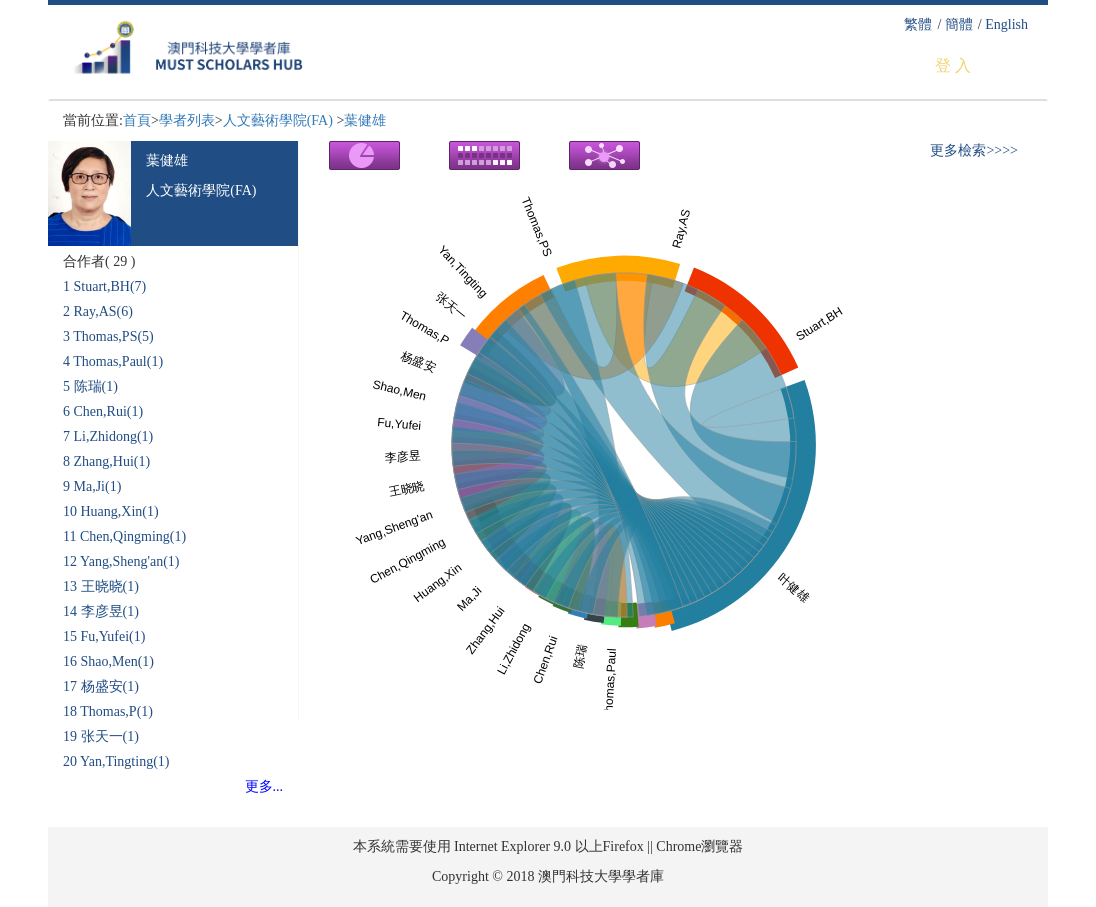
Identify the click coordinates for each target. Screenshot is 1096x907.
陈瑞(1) (96, 386)
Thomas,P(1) (116, 711)
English (1006, 24)
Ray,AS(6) (103, 311)
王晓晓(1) (110, 586)
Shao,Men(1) (118, 661)
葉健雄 (365, 120)
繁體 (918, 24)
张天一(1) (110, 736)
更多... (264, 786)
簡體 (959, 24)
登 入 (953, 65)
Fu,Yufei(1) (113, 636)
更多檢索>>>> (974, 150)
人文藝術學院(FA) (280, 120)
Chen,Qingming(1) (133, 536)
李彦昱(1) (110, 611)
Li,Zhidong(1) (114, 436)
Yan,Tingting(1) (124, 761)
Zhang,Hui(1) (112, 461)
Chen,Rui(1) (109, 411)
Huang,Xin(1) (120, 511)
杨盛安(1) (110, 686)
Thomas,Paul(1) (118, 361)
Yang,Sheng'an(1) (129, 561)
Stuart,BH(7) (110, 286)
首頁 (137, 120)
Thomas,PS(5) (113, 336)
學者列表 (187, 120)
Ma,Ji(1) (98, 486)
